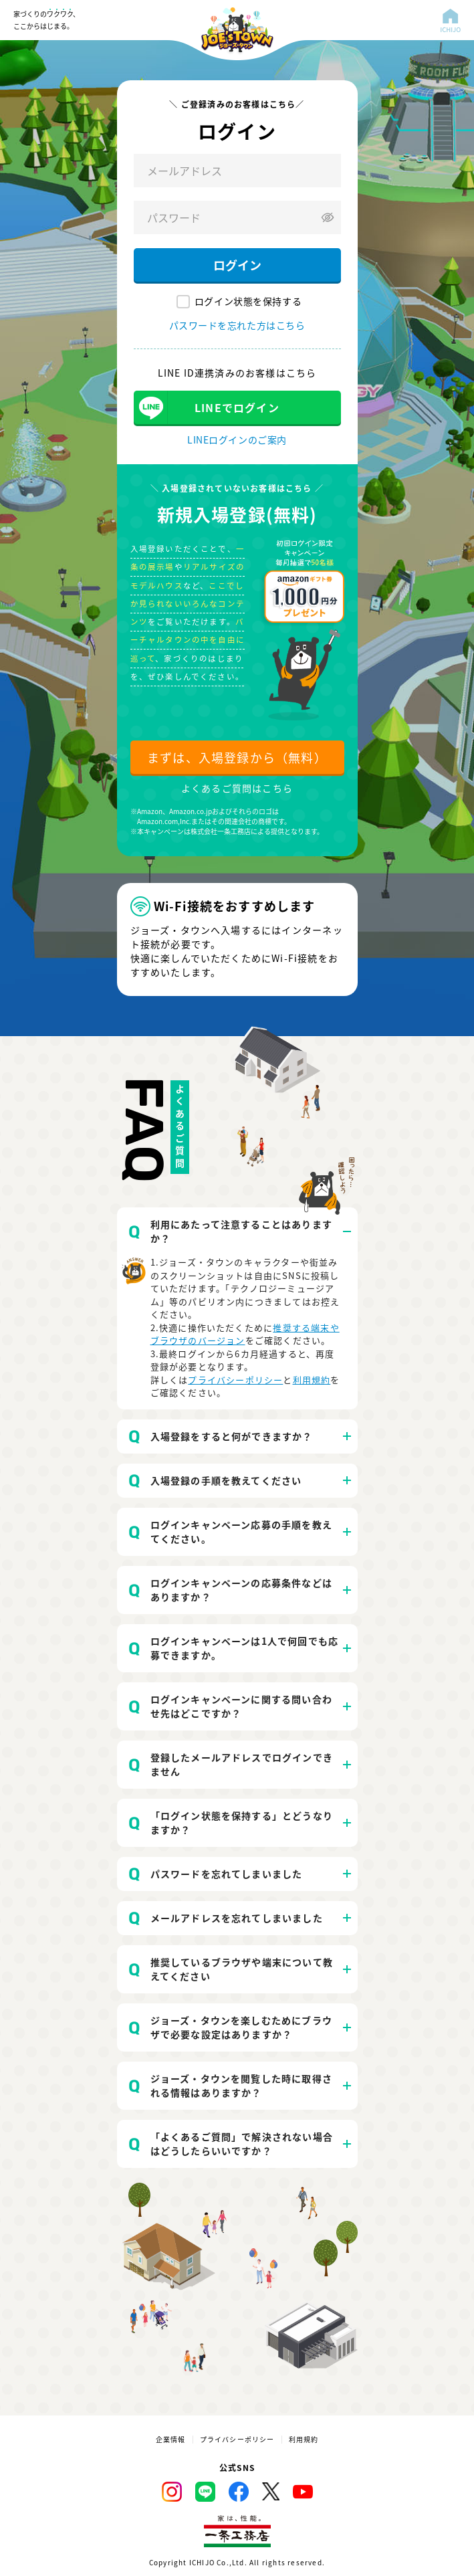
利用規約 (312, 1379)
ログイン (237, 265)
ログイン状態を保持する (248, 301)
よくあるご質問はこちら (237, 788)
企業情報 (171, 2440)
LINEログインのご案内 (237, 439)
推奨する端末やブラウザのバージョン (245, 1334)
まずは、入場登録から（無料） (237, 757)
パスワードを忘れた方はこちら (237, 325)
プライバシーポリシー (235, 1379)
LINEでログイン (237, 407)
